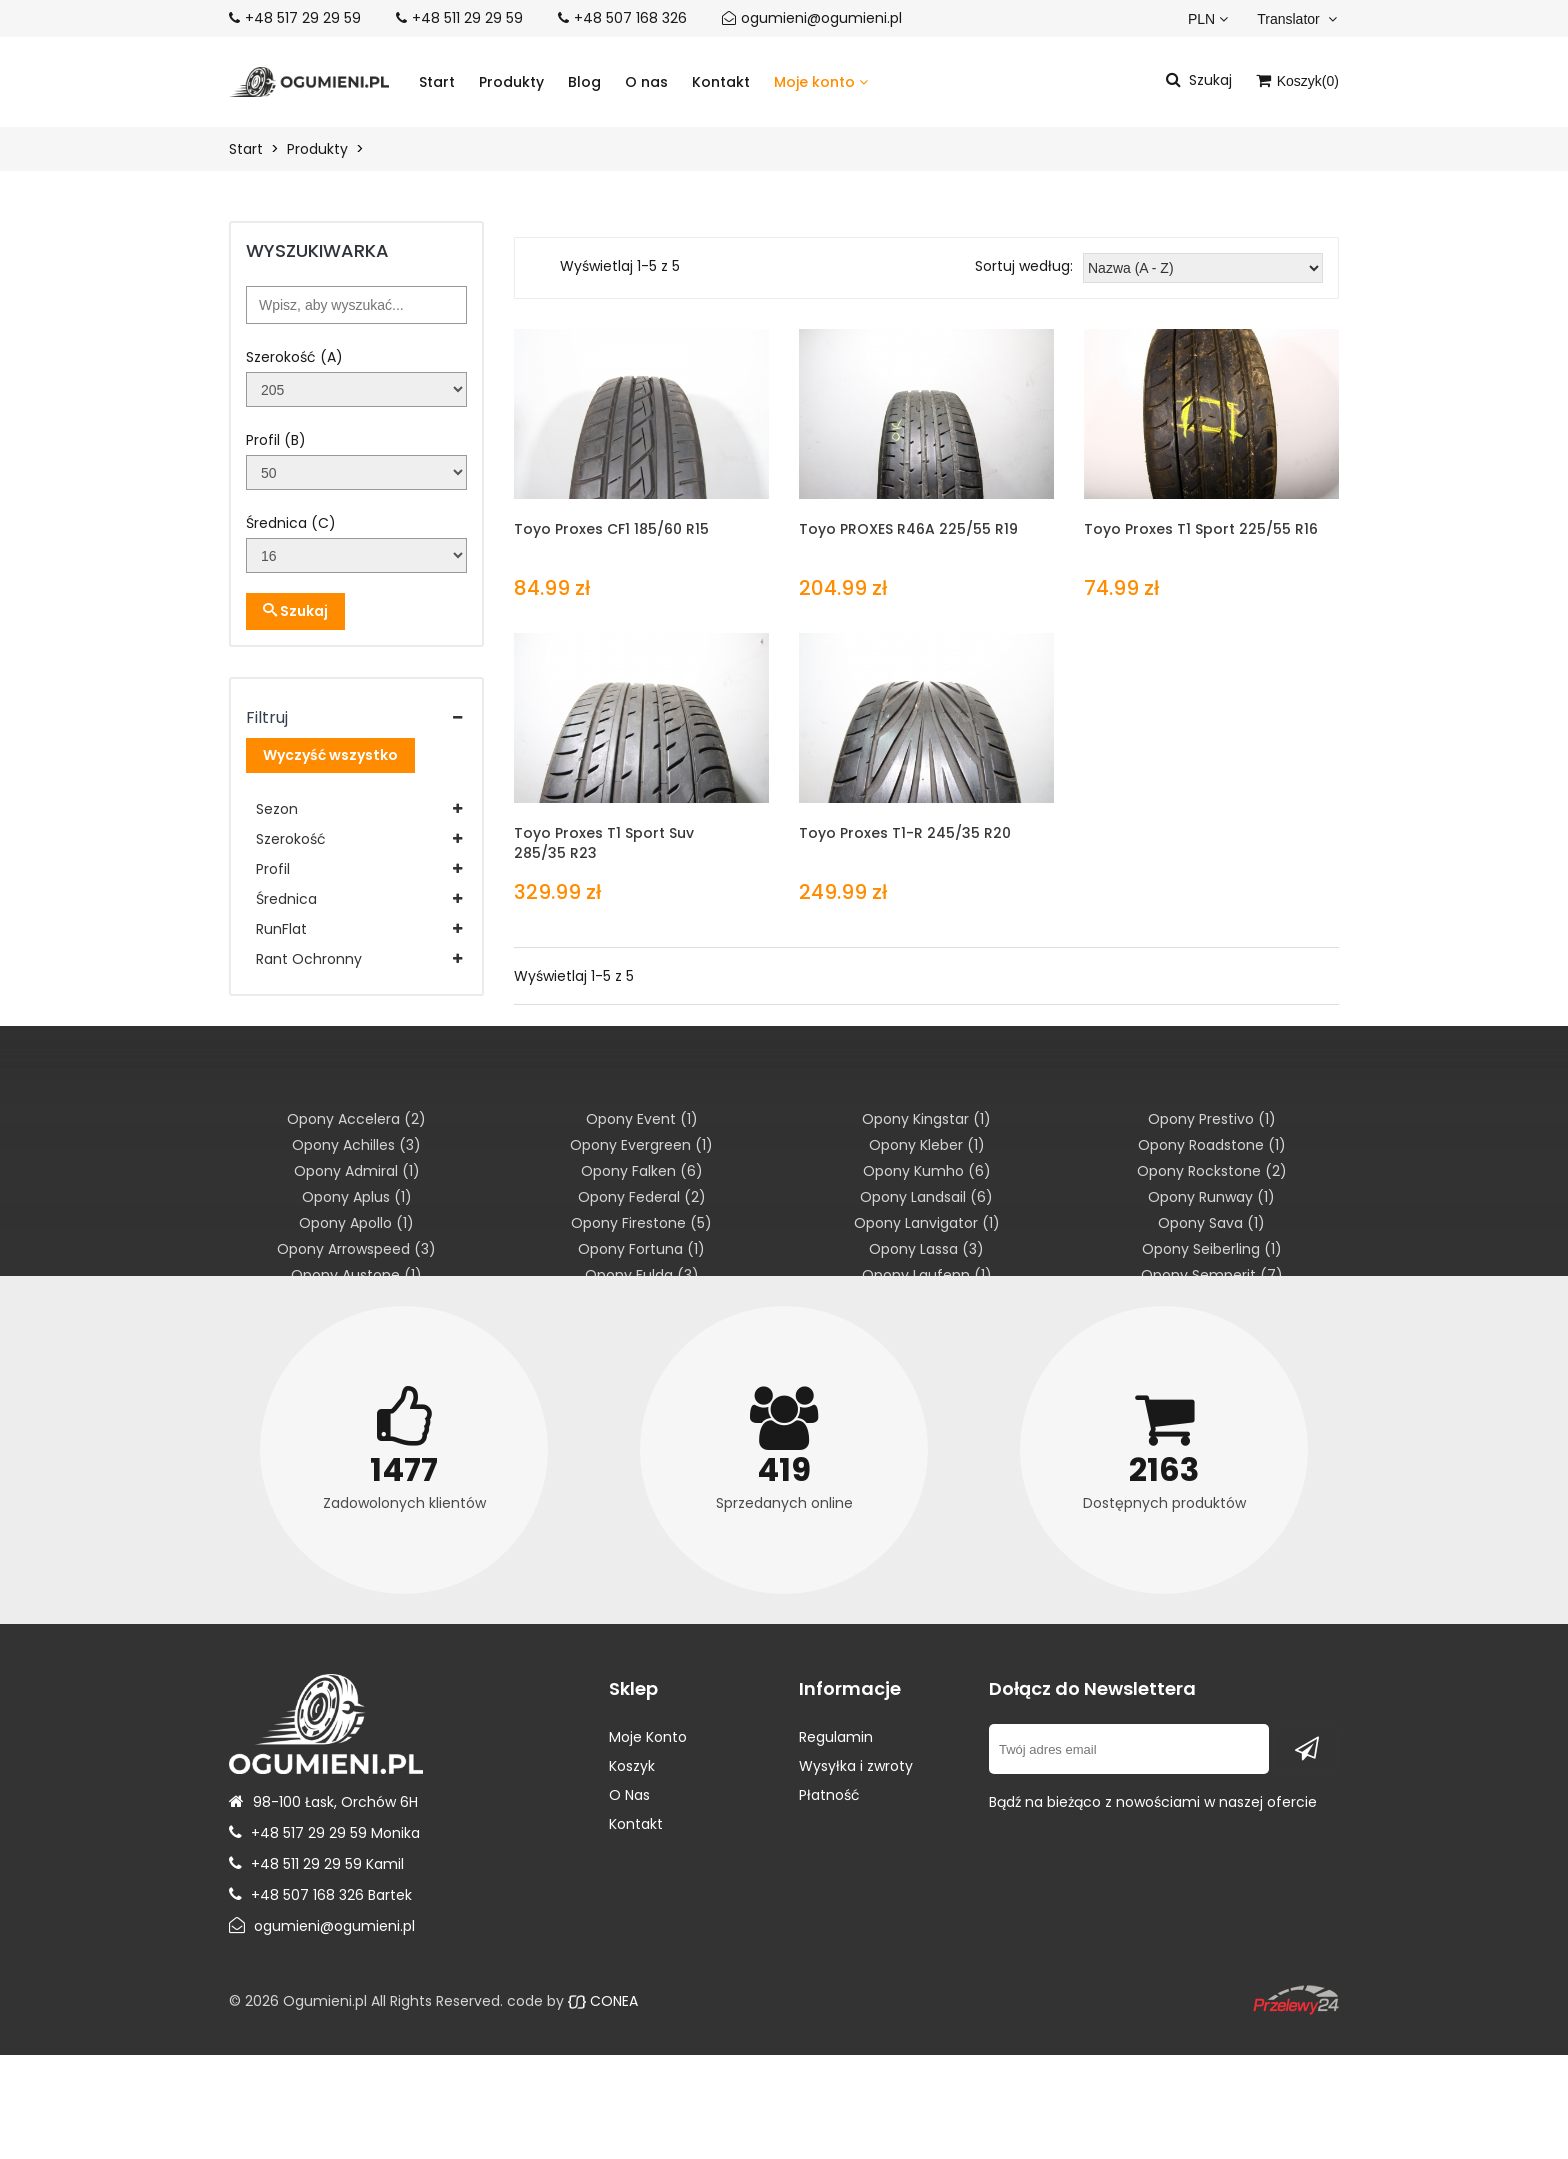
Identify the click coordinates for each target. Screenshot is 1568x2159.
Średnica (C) (291, 523)
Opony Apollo (356, 1223)
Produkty (511, 82)
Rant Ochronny (309, 959)
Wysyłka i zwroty (856, 1766)
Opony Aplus (357, 1197)
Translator (1296, 19)
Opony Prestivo (1212, 1119)
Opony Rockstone (1212, 1171)
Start (437, 82)
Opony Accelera (356, 1119)
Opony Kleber (927, 1145)
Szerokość (291, 839)
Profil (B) (276, 440)
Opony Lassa (926, 1249)
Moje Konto (648, 1737)
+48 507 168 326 (630, 18)
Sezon (277, 809)
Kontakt (721, 82)
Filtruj (267, 717)
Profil (273, 869)
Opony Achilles (356, 1145)
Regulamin (836, 1737)
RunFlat (281, 929)
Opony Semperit (1212, 1275)
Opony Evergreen (641, 1145)
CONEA (603, 2001)
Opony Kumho (927, 1171)
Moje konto (821, 82)
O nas (646, 82)
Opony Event (642, 1119)
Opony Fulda (642, 1275)
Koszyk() (1297, 80)
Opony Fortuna (641, 1249)
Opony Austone (356, 1275)
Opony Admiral (357, 1171)
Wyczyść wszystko (330, 755)
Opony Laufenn (927, 1275)
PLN (1208, 19)
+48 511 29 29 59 (467, 18)
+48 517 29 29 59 (303, 18)
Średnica (286, 899)
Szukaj (295, 611)
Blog (584, 82)
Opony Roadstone (1212, 1145)
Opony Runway (1211, 1197)
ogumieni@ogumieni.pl (821, 18)
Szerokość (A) (294, 357)
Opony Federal (642, 1197)
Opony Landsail (926, 1197)
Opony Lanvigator (927, 1223)
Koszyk (632, 1766)
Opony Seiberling (1212, 1249)
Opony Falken (642, 1171)
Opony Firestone (641, 1223)
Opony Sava (1211, 1223)
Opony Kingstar (926, 1119)
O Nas (629, 1795)
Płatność (829, 1795)
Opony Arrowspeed (356, 1249)
